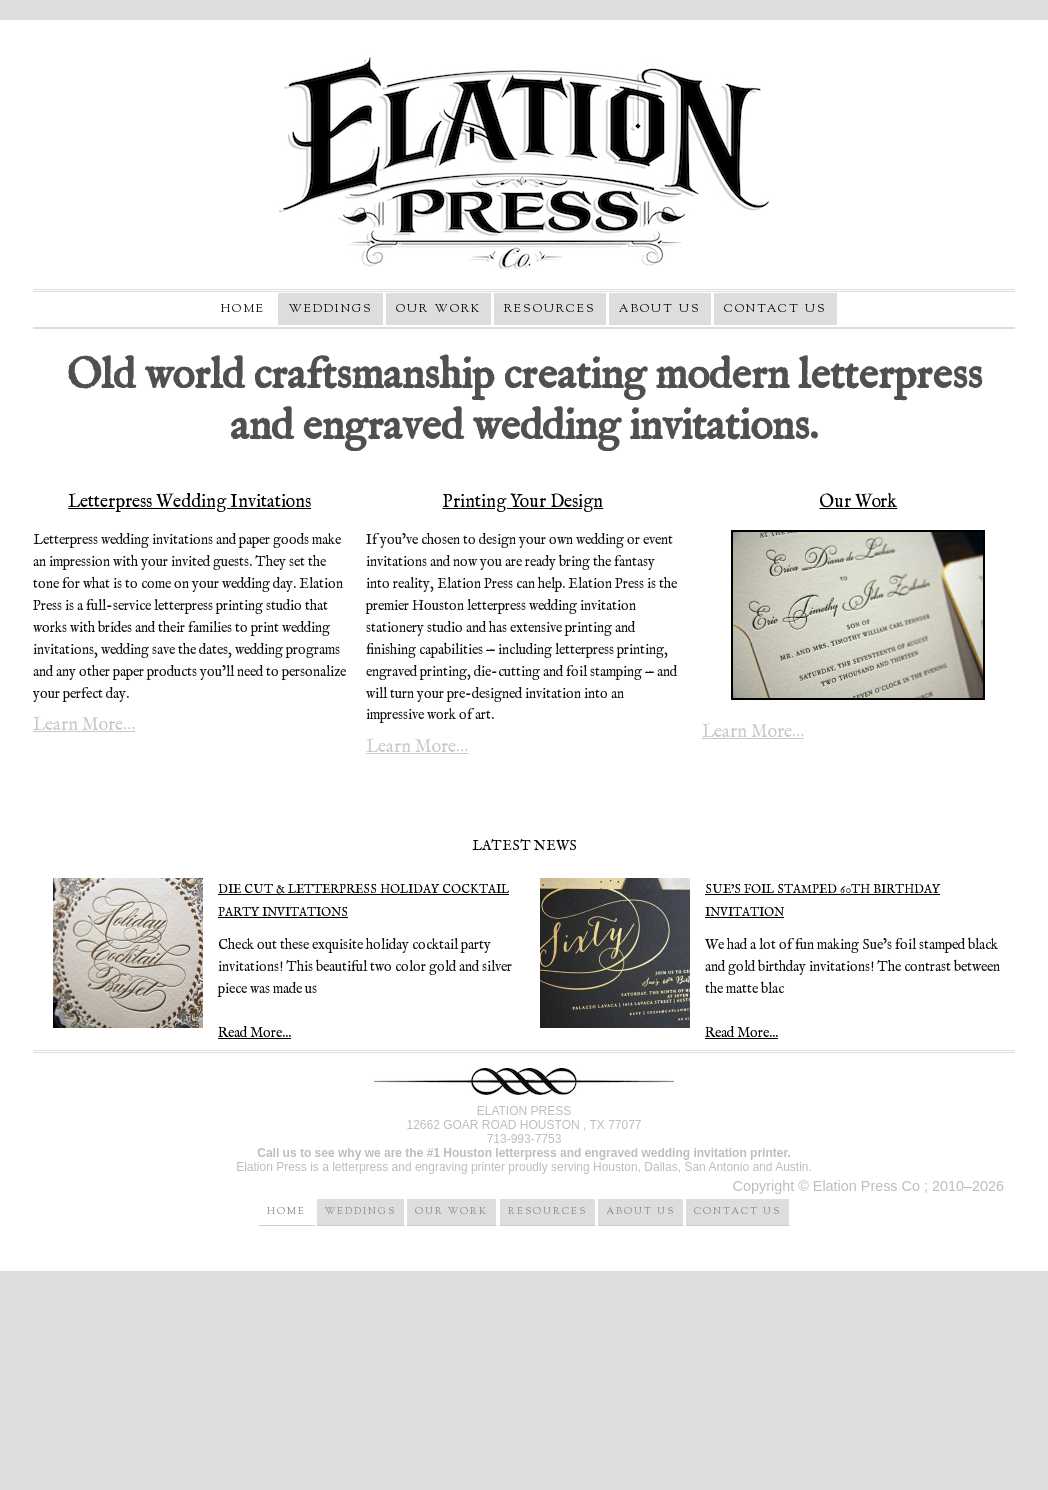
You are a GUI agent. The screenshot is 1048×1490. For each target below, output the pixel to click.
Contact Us (775, 308)
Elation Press (524, 161)
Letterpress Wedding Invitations (189, 502)
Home (243, 308)
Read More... (741, 1033)
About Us (660, 308)
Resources (550, 308)
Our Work (438, 308)
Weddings (330, 308)
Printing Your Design (522, 502)
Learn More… (84, 726)
